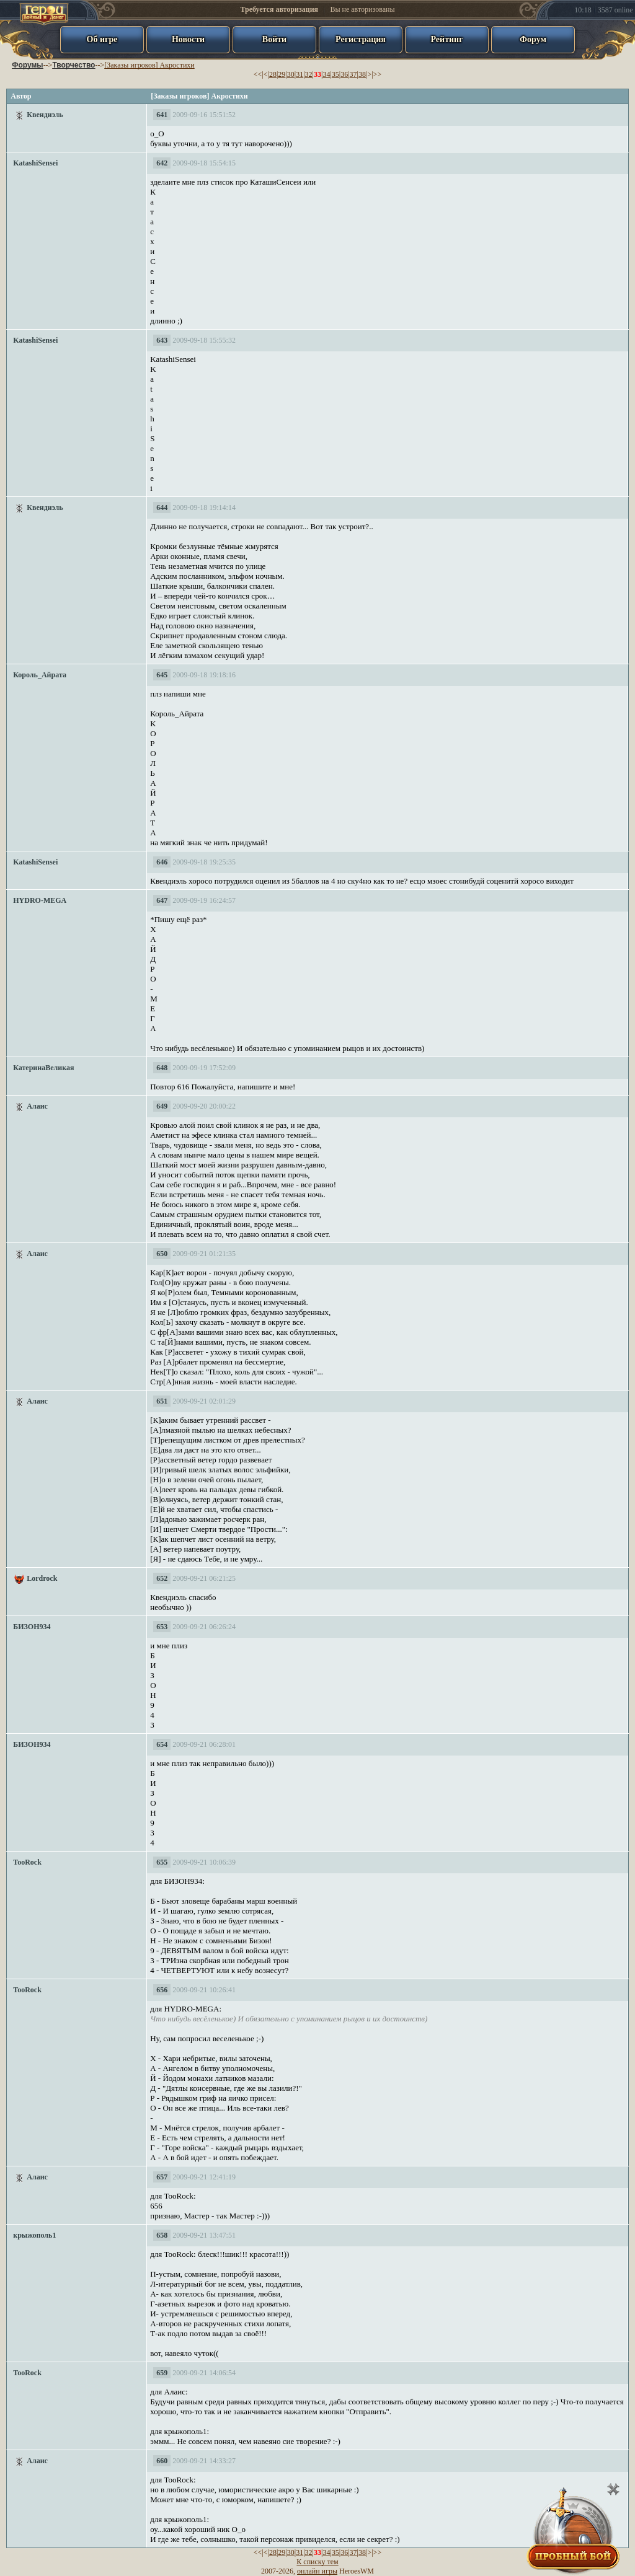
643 (161, 340)
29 (281, 74)
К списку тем (317, 2561)
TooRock (27, 1862)
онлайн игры (317, 2571)
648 (161, 1067)
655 (161, 1862)
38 (362, 74)
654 (161, 1744)
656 (161, 1989)
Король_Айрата (39, 674)
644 (161, 507)
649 (161, 1106)
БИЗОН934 (31, 1626)
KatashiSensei (35, 163)
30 (291, 74)
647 (161, 900)
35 (335, 74)
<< (258, 74)
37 (353, 74)
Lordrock (42, 1578)
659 (161, 2372)
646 (161, 862)
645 (161, 674)
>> (377, 74)
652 (161, 1578)
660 (161, 2460)
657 (161, 2177)
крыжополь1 (34, 2235)
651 (161, 1401)
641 (161, 114)
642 (161, 163)
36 (344, 74)
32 (309, 74)
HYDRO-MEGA (39, 900)
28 (273, 74)
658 (161, 2235)
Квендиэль (45, 114)
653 (161, 1626)
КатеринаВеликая (43, 1067)
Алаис (37, 1106)
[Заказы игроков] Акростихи (149, 65)
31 (299, 74)
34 (326, 74)
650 (161, 1253)
